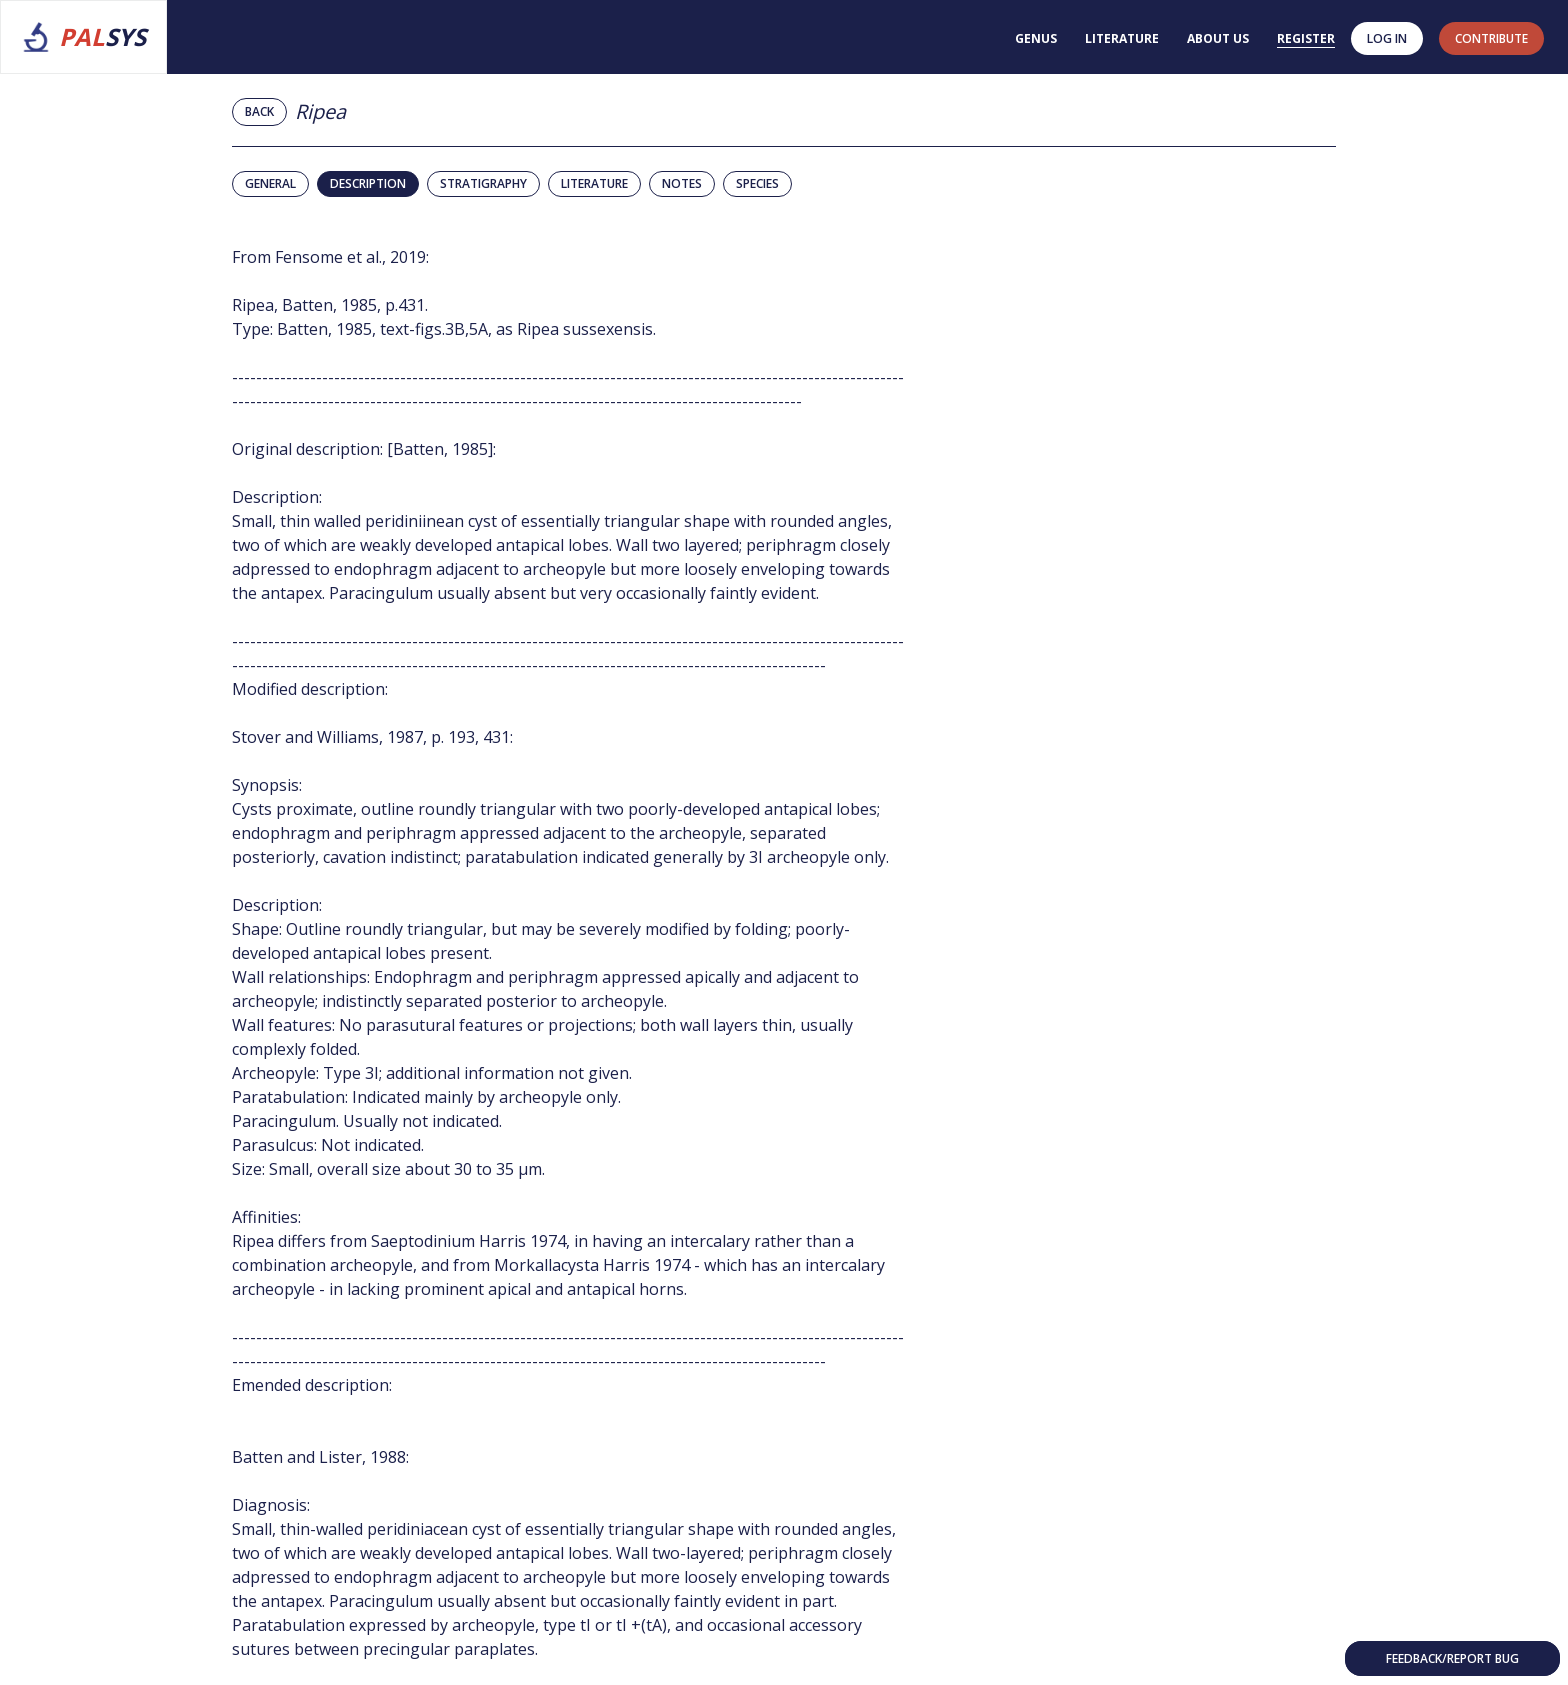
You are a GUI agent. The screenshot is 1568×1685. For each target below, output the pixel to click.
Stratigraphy (483, 183)
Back (259, 111)
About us (1218, 38)
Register (1306, 38)
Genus (1036, 38)
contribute (1491, 38)
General (270, 183)
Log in (1387, 38)
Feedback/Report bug (1452, 1658)
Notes (682, 183)
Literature (1122, 38)
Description (368, 183)
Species (757, 183)
